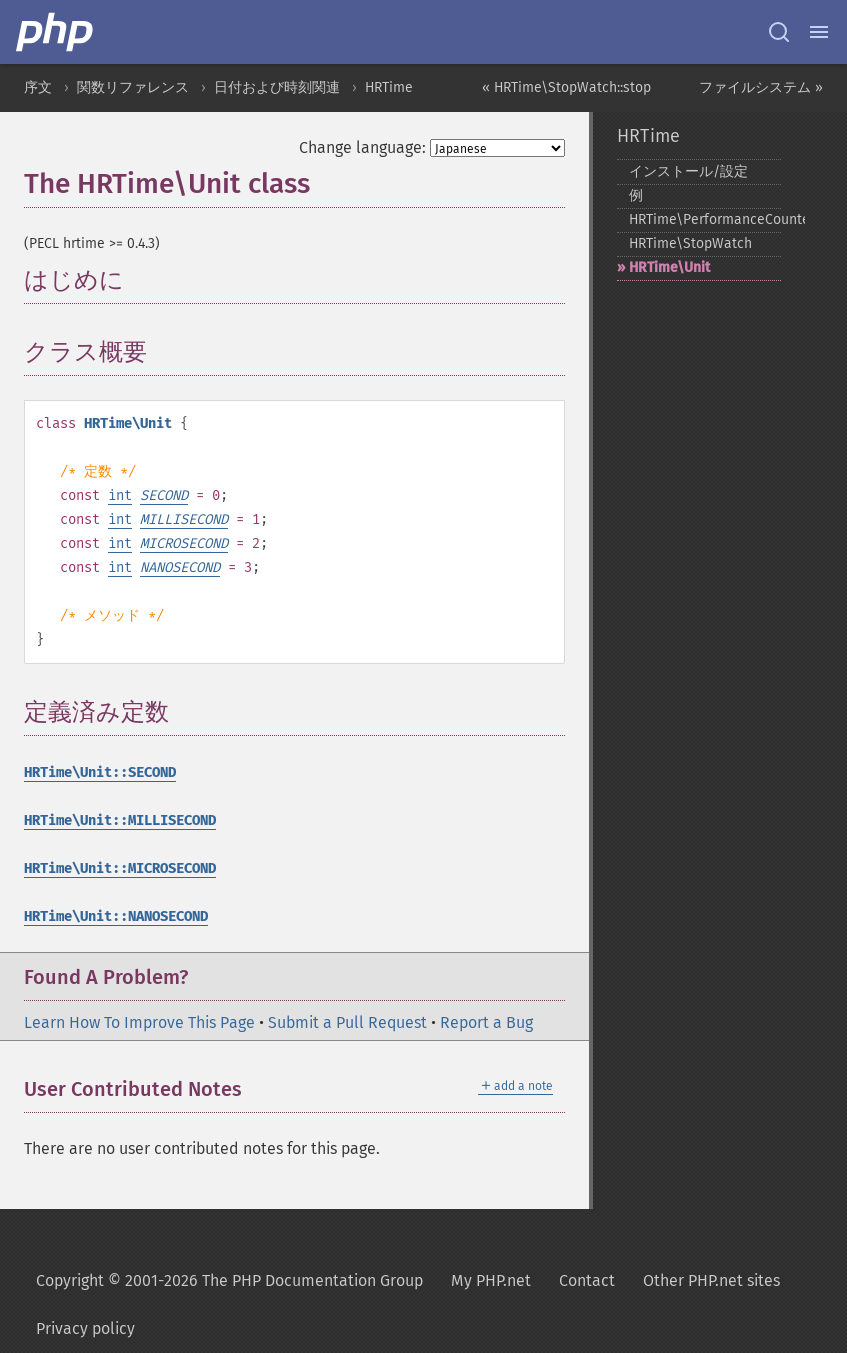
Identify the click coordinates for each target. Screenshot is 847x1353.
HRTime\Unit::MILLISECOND (120, 820)
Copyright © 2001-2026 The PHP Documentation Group (229, 1280)
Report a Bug (486, 1022)
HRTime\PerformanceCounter (705, 219)
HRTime (389, 87)
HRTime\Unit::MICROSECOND (120, 868)
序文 (38, 87)
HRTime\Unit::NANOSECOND (116, 916)
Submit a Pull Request (347, 1022)
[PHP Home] (56, 32)
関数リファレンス (133, 87)
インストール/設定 (688, 171)
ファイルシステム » (761, 87)
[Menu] (819, 32)
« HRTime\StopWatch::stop (566, 87)
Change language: (362, 147)
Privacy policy (85, 1328)
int (120, 495)
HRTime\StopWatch (690, 243)
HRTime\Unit (669, 267)
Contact (587, 1280)
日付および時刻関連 (277, 87)
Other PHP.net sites (711, 1280)
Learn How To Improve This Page (139, 1022)
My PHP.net (491, 1280)
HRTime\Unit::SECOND (100, 772)
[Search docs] (779, 32)
